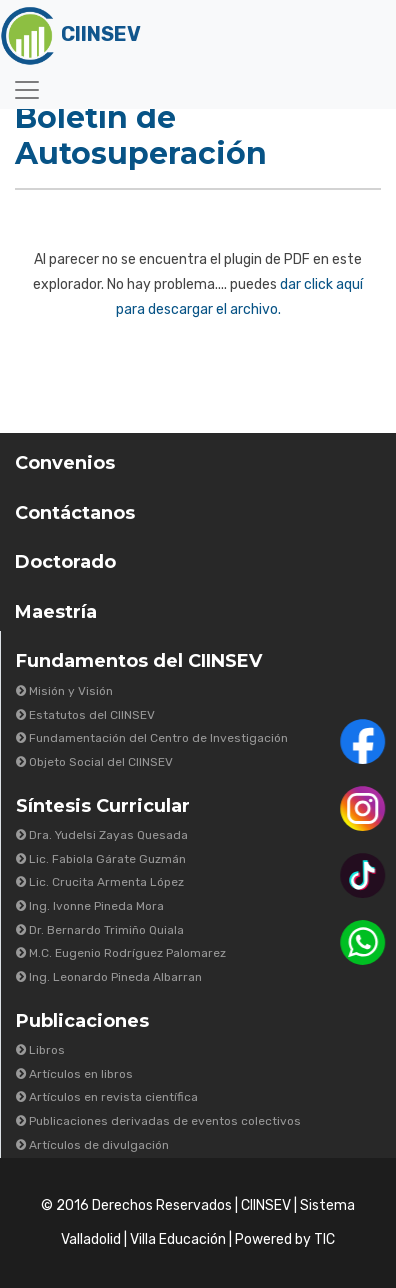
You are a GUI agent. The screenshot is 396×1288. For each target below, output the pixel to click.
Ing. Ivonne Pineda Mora (90, 906)
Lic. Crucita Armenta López (100, 882)
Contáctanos (75, 513)
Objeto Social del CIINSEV (94, 762)
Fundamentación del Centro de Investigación (152, 738)
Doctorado (65, 562)
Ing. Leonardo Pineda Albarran (109, 977)
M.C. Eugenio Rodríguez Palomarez (121, 953)
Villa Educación (178, 1239)
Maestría (56, 612)
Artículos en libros (74, 1074)
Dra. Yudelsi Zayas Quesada (102, 835)
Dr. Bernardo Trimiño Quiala (100, 930)
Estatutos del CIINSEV (85, 715)
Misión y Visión (64, 691)
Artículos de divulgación (92, 1145)
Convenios (65, 463)
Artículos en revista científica (107, 1097)
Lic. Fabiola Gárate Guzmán (101, 859)
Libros (40, 1050)
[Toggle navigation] (27, 90)
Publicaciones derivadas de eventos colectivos (158, 1121)
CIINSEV (266, 1205)
